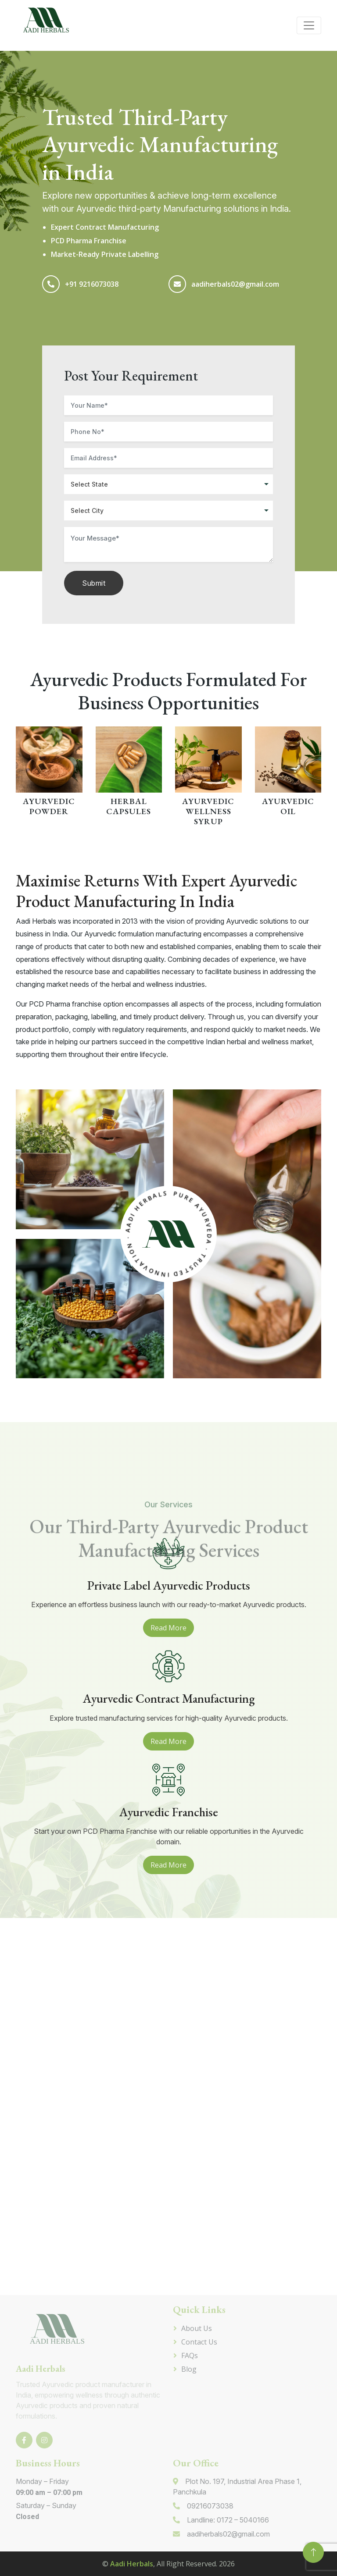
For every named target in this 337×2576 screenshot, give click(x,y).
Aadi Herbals (131, 2564)
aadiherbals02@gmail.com (235, 284)
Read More (168, 1628)
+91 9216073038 (91, 284)
